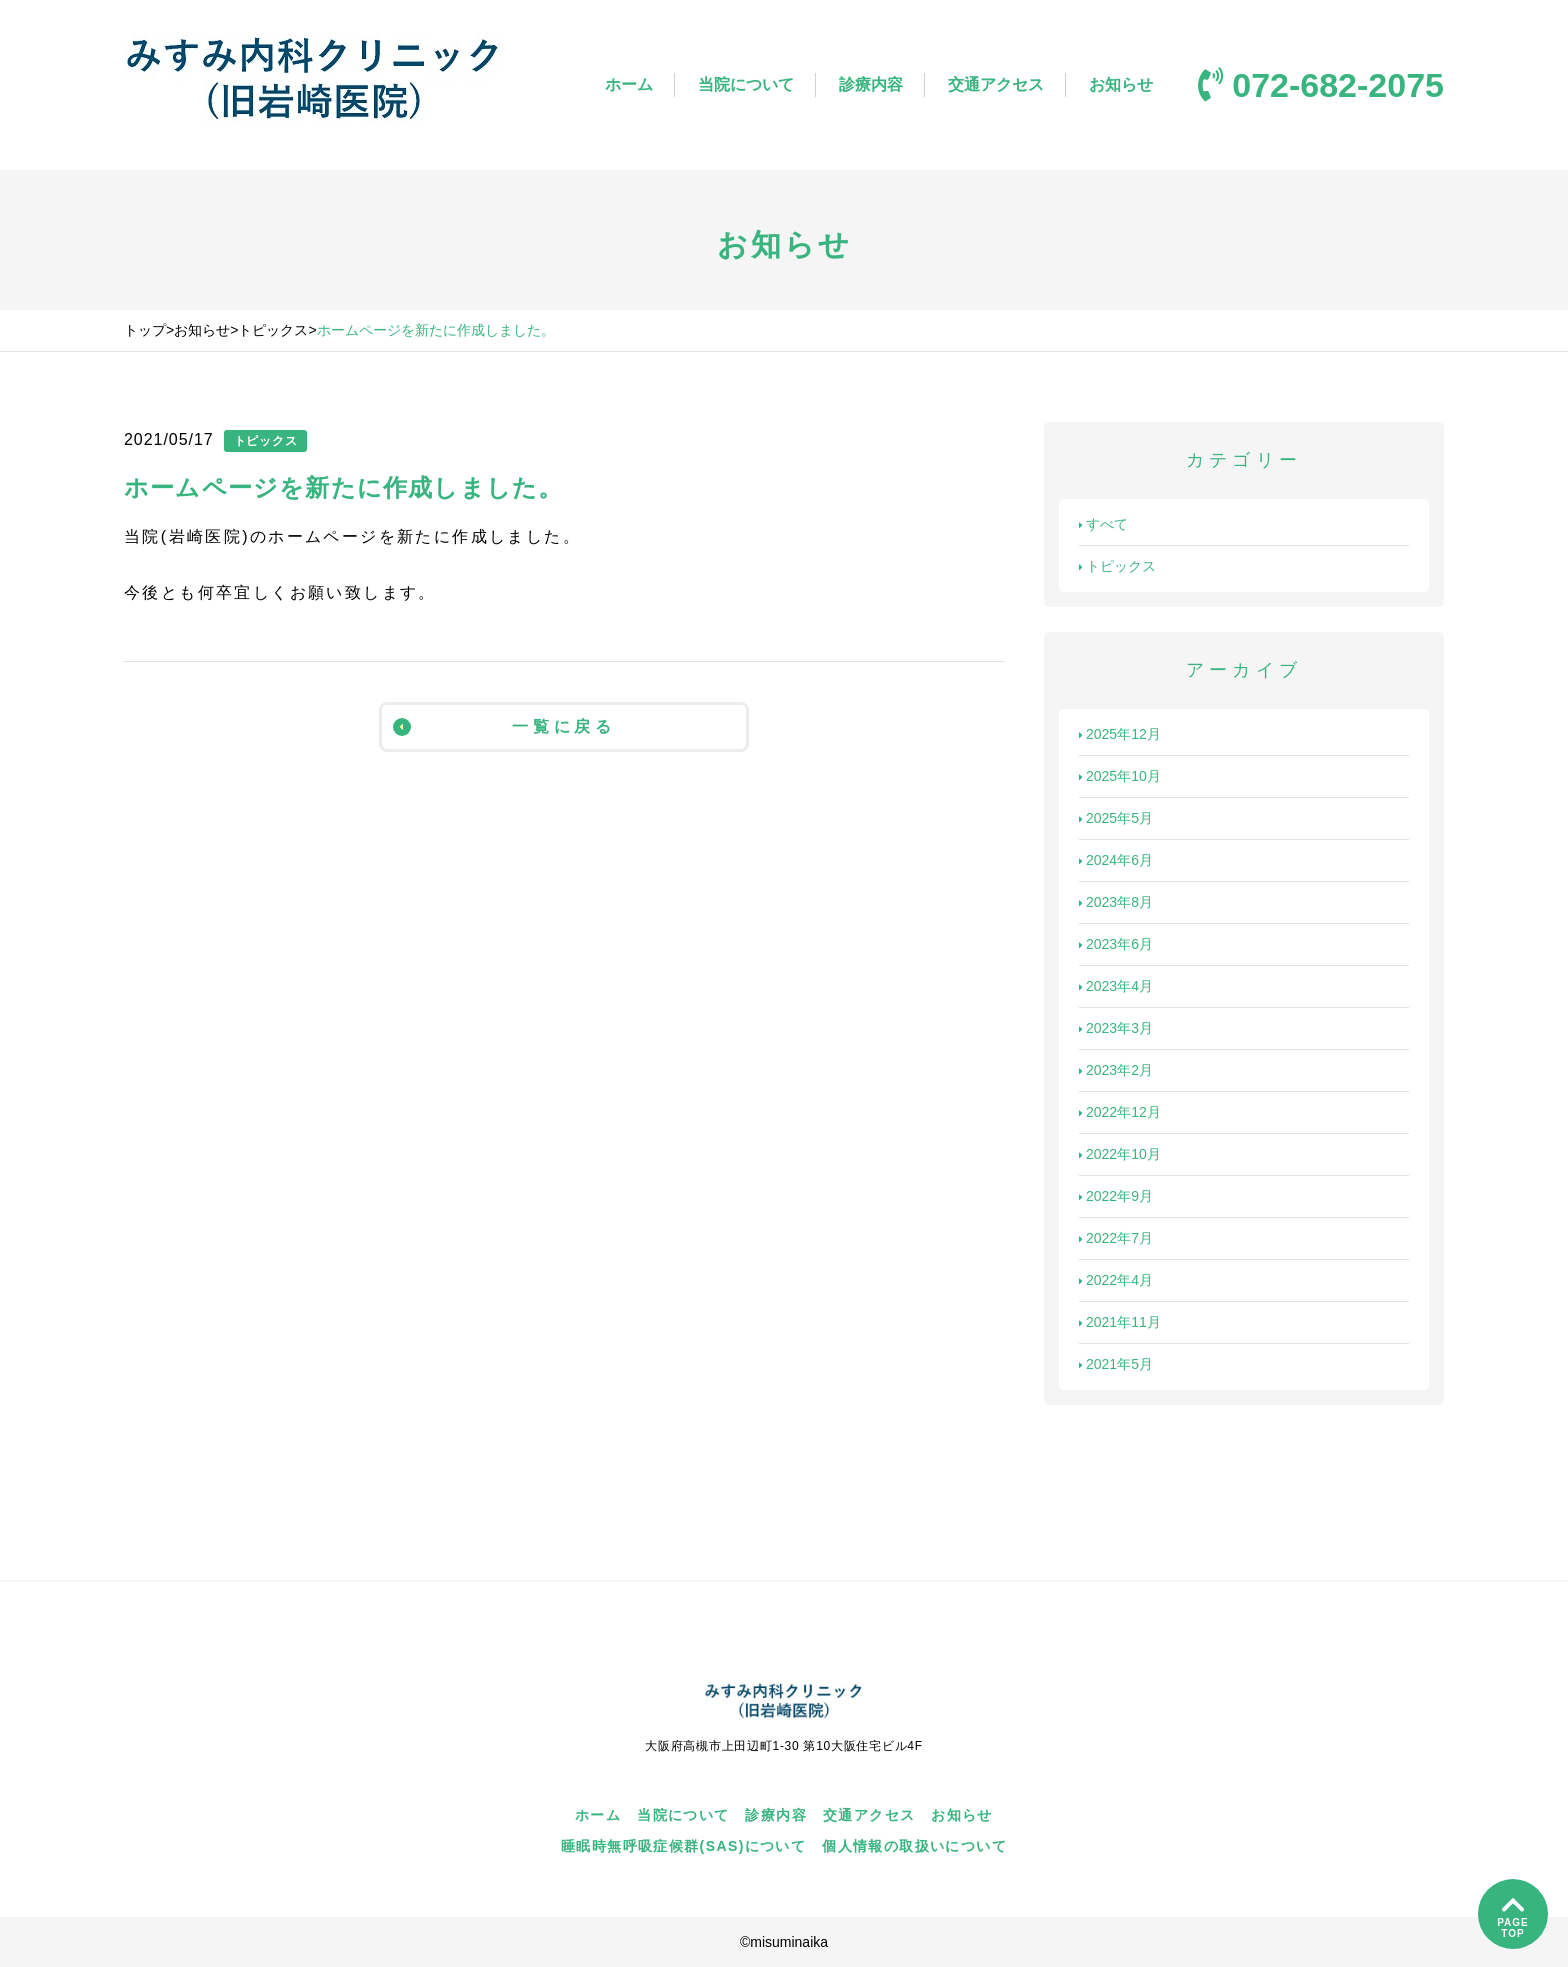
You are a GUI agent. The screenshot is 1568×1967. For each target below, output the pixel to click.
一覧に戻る (504, 727)
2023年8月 (1116, 902)
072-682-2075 (1321, 85)
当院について (746, 84)
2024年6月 (1116, 860)
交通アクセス (996, 84)
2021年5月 (1116, 1364)
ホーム (629, 84)
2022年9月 (1116, 1196)
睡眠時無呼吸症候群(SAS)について (683, 1846)
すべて (1103, 524)
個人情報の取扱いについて (914, 1846)
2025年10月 (1120, 776)
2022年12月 (1120, 1112)
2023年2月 (1116, 1070)
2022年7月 (1116, 1238)
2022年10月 (1120, 1154)
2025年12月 (1120, 734)
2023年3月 (1116, 1028)
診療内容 (871, 84)
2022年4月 (1116, 1280)
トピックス (1117, 566)
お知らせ (1121, 84)
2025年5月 (1116, 818)
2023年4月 (1116, 986)
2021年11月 (1120, 1322)
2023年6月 (1116, 944)
